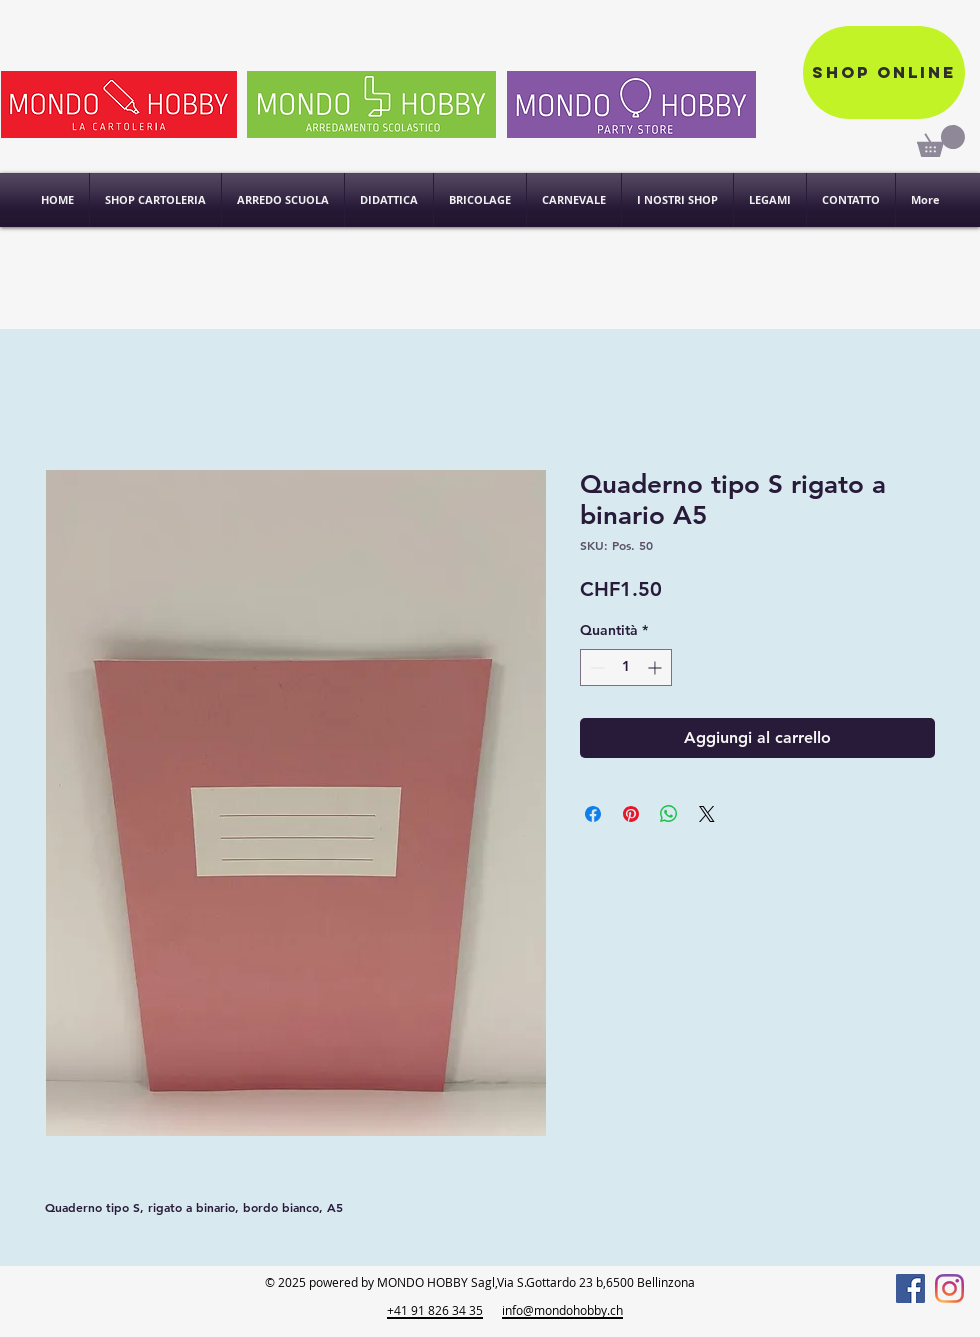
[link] (941, 141)
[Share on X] (707, 814)
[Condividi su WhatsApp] (669, 814)
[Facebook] (910, 1288)
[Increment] (656, 667)
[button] (677, 200)
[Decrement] (595, 667)
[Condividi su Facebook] (593, 814)
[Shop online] (884, 72)
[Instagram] (949, 1288)
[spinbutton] (626, 667)
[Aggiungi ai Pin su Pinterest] (631, 814)
